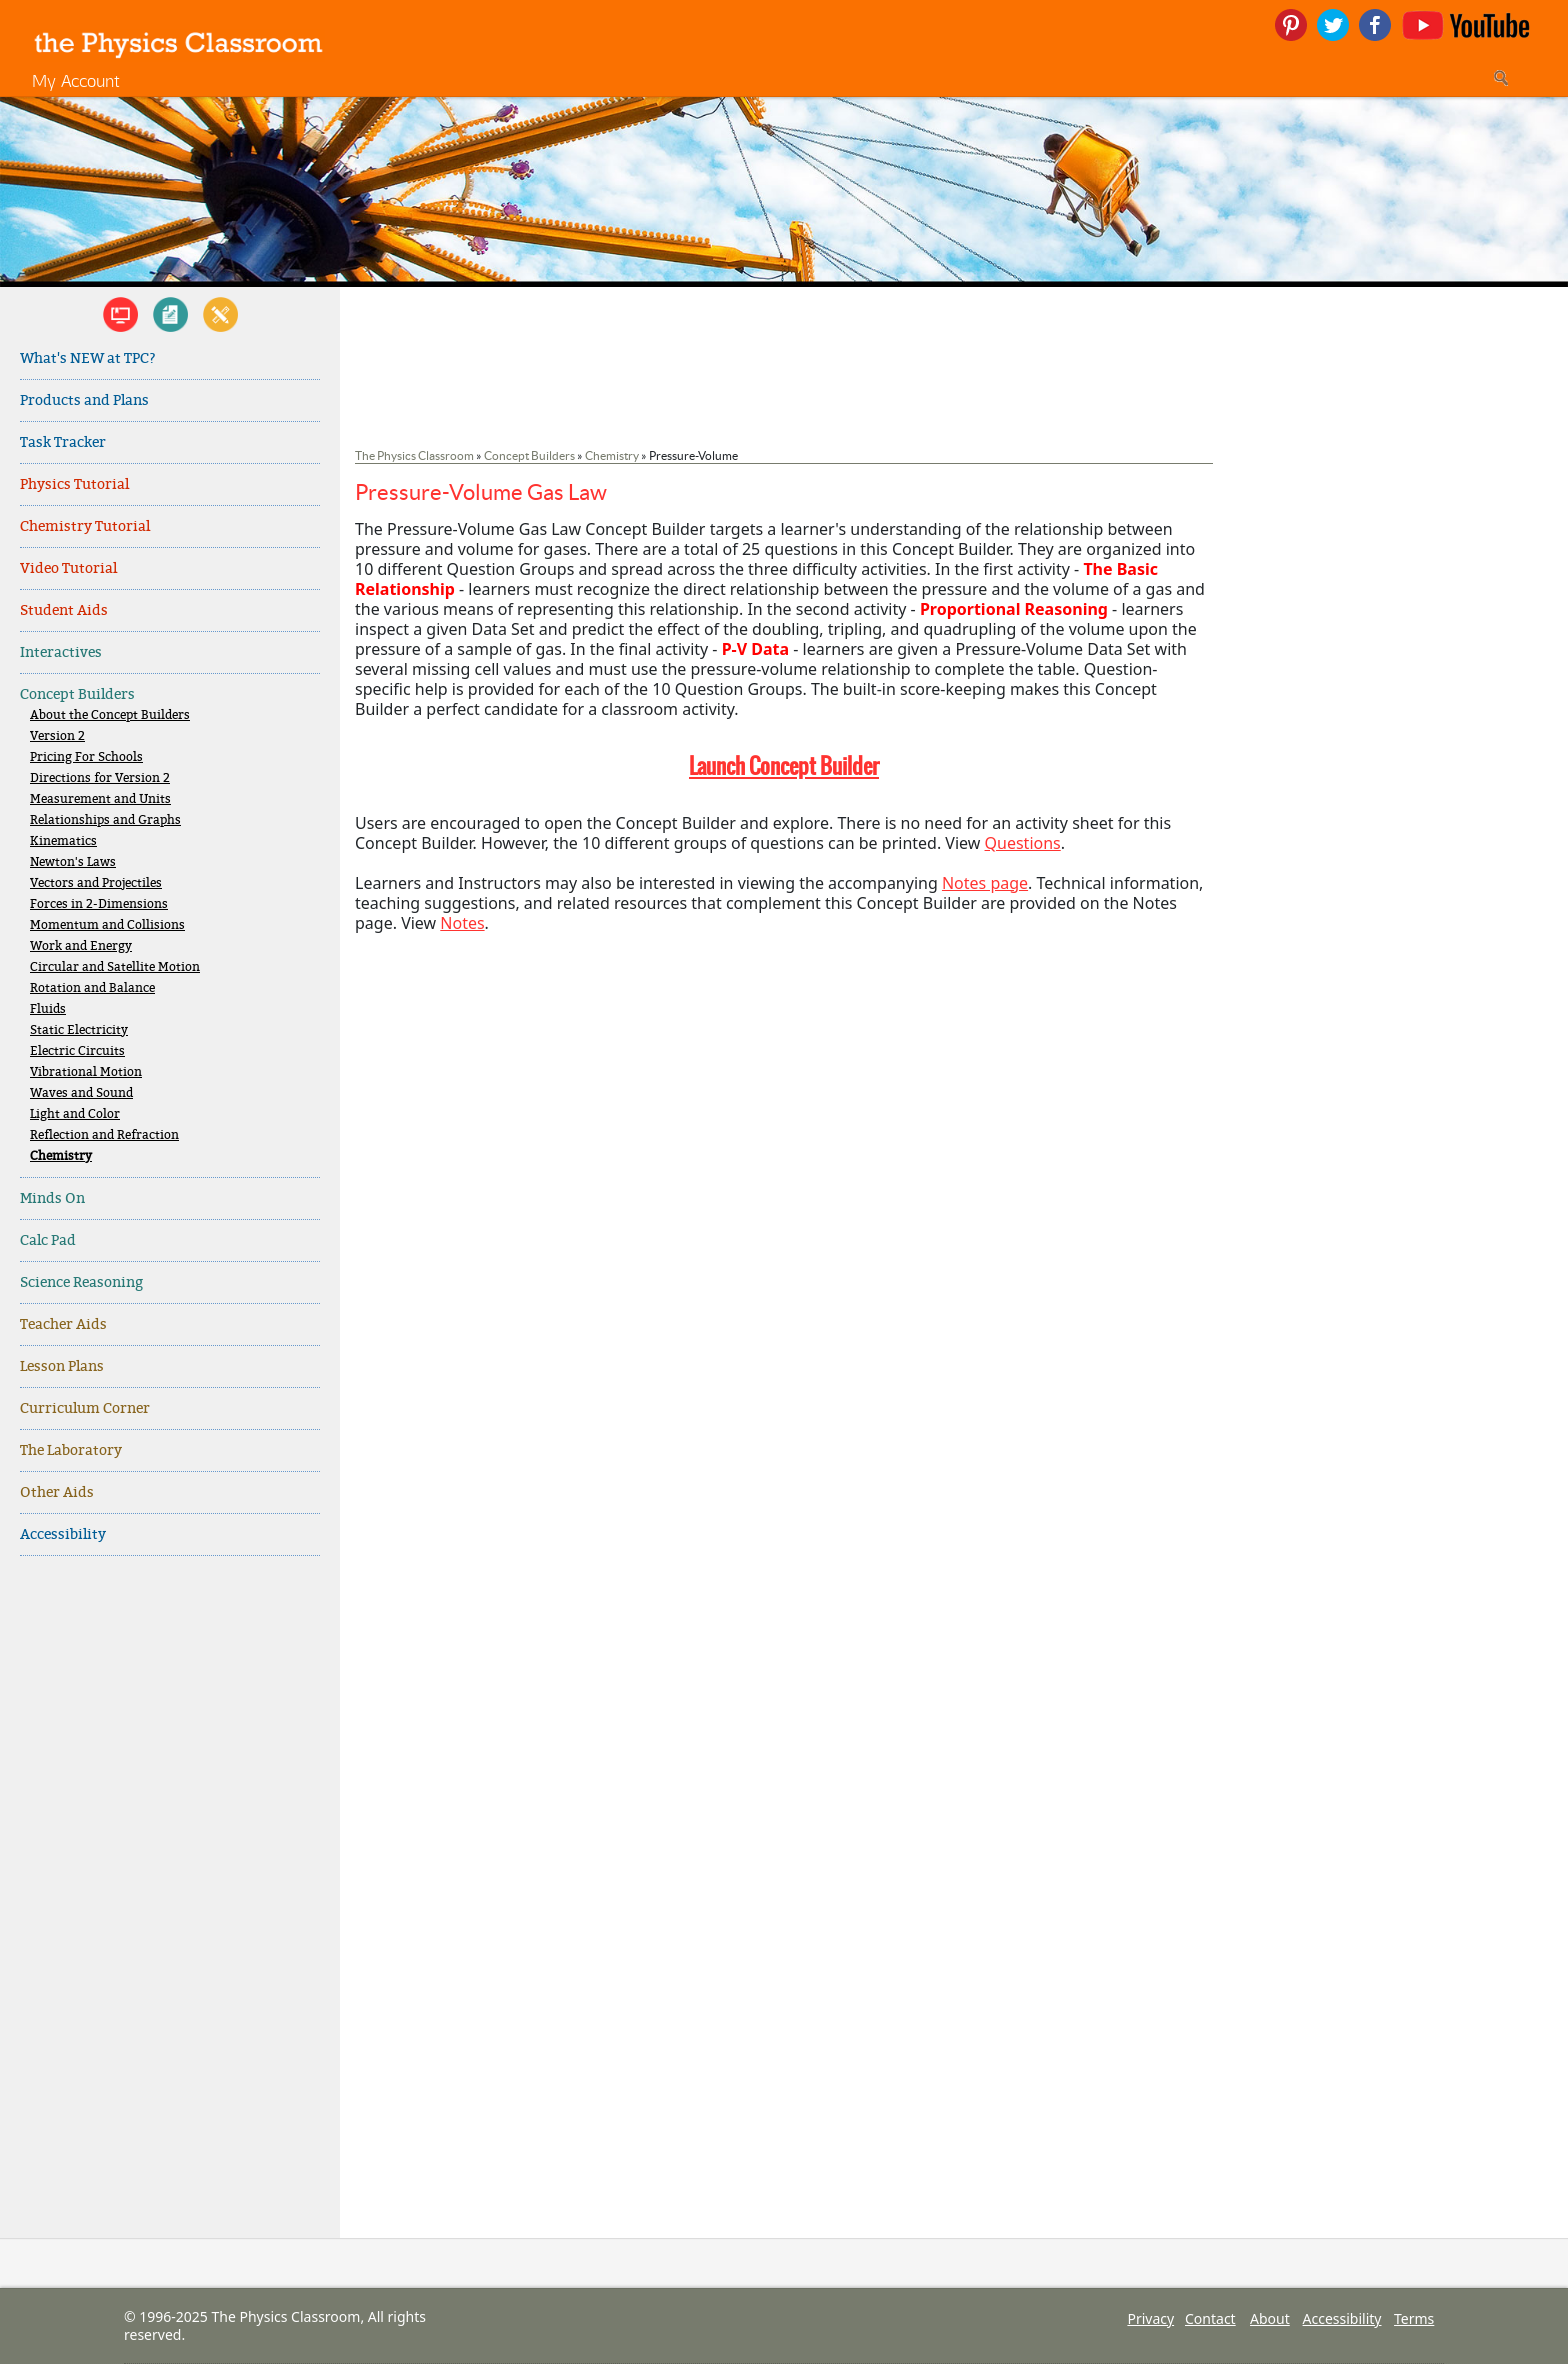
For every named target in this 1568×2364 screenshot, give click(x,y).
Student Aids (64, 610)
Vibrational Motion (86, 1072)
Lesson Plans (62, 1366)
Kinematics (63, 841)
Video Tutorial (68, 568)
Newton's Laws (73, 862)
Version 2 (57, 736)
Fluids (48, 1009)
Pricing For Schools (86, 757)
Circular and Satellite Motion (115, 967)
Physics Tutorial (74, 484)
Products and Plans (84, 400)
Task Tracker (63, 442)
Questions (1023, 843)
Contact (1210, 2318)
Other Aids (57, 1492)
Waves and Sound (81, 1093)
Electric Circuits (77, 1051)
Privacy (1150, 2318)
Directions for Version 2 (100, 778)
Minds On (52, 1198)
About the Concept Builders (110, 715)
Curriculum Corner (85, 1408)
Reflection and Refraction (104, 1135)
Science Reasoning (81, 1282)
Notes (462, 923)
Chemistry (61, 1156)
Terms (1414, 2318)
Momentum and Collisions (107, 925)
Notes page (985, 883)
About (1270, 2318)
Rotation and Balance (92, 988)
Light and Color (75, 1114)
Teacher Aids (63, 1324)
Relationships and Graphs (105, 820)
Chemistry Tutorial (85, 526)
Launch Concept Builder (784, 766)
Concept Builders (77, 694)
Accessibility (63, 1534)
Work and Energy (81, 946)
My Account (76, 80)
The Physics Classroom (414, 455)
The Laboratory (71, 1450)
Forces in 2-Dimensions (99, 904)
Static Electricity (79, 1030)
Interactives (61, 652)
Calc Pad (48, 1240)
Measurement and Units (100, 799)
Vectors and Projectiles (96, 883)
